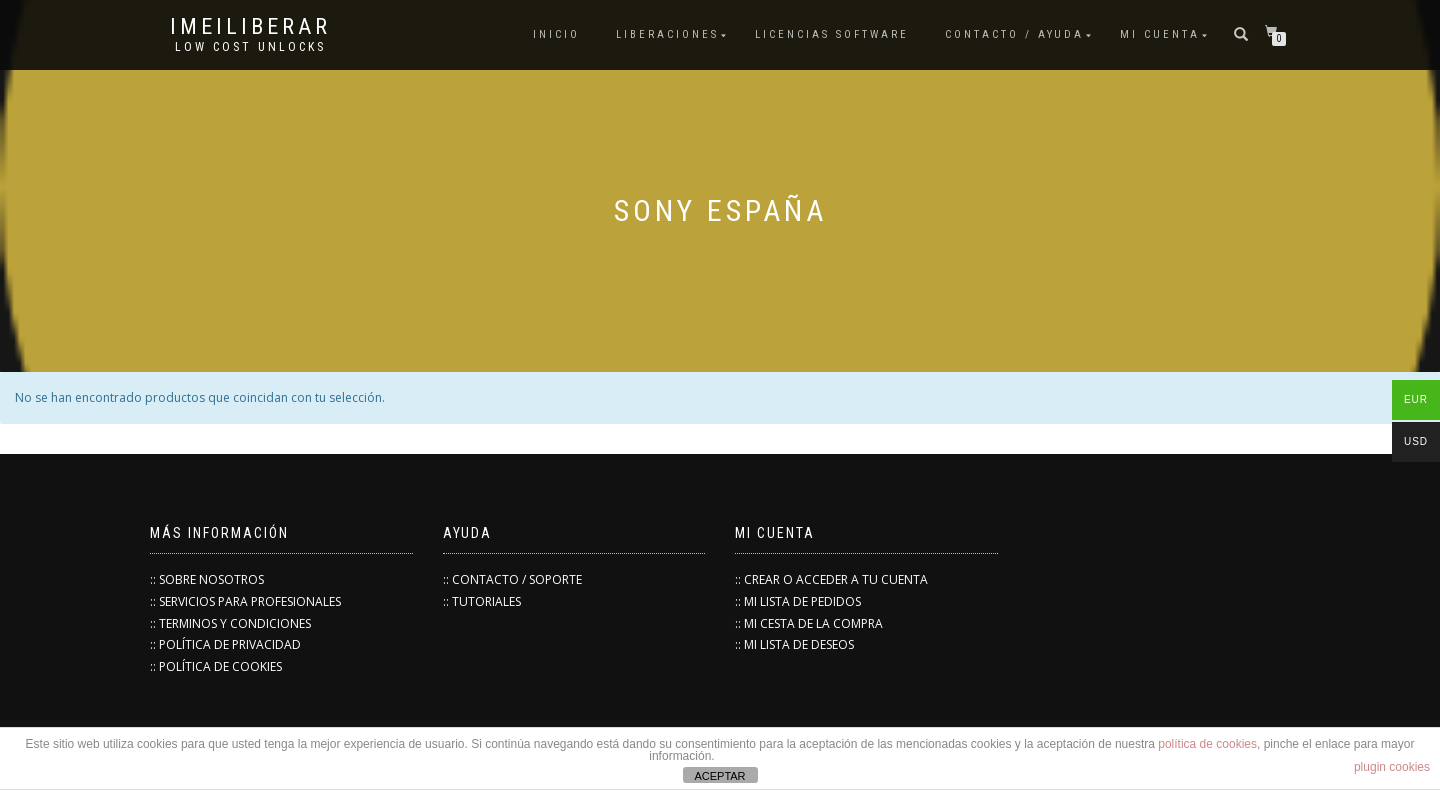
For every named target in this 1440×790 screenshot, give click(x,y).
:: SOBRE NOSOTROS (207, 579)
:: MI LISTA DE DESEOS (794, 644)
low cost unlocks (250, 47)
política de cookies (1207, 744)
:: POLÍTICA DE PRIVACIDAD (225, 644)
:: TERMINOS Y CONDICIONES (230, 623)
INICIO (556, 34)
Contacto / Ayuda (1014, 34)
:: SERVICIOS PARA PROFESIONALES (245, 601)
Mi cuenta (1160, 34)
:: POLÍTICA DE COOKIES (216, 666)
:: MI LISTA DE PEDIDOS (798, 601)
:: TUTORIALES (482, 601)
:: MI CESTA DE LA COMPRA (809, 623)
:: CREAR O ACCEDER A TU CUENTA (831, 579)
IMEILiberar (250, 27)
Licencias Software (832, 34)
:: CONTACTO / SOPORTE (512, 579)
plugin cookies (1392, 767)
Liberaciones (667, 34)
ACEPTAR (719, 776)
